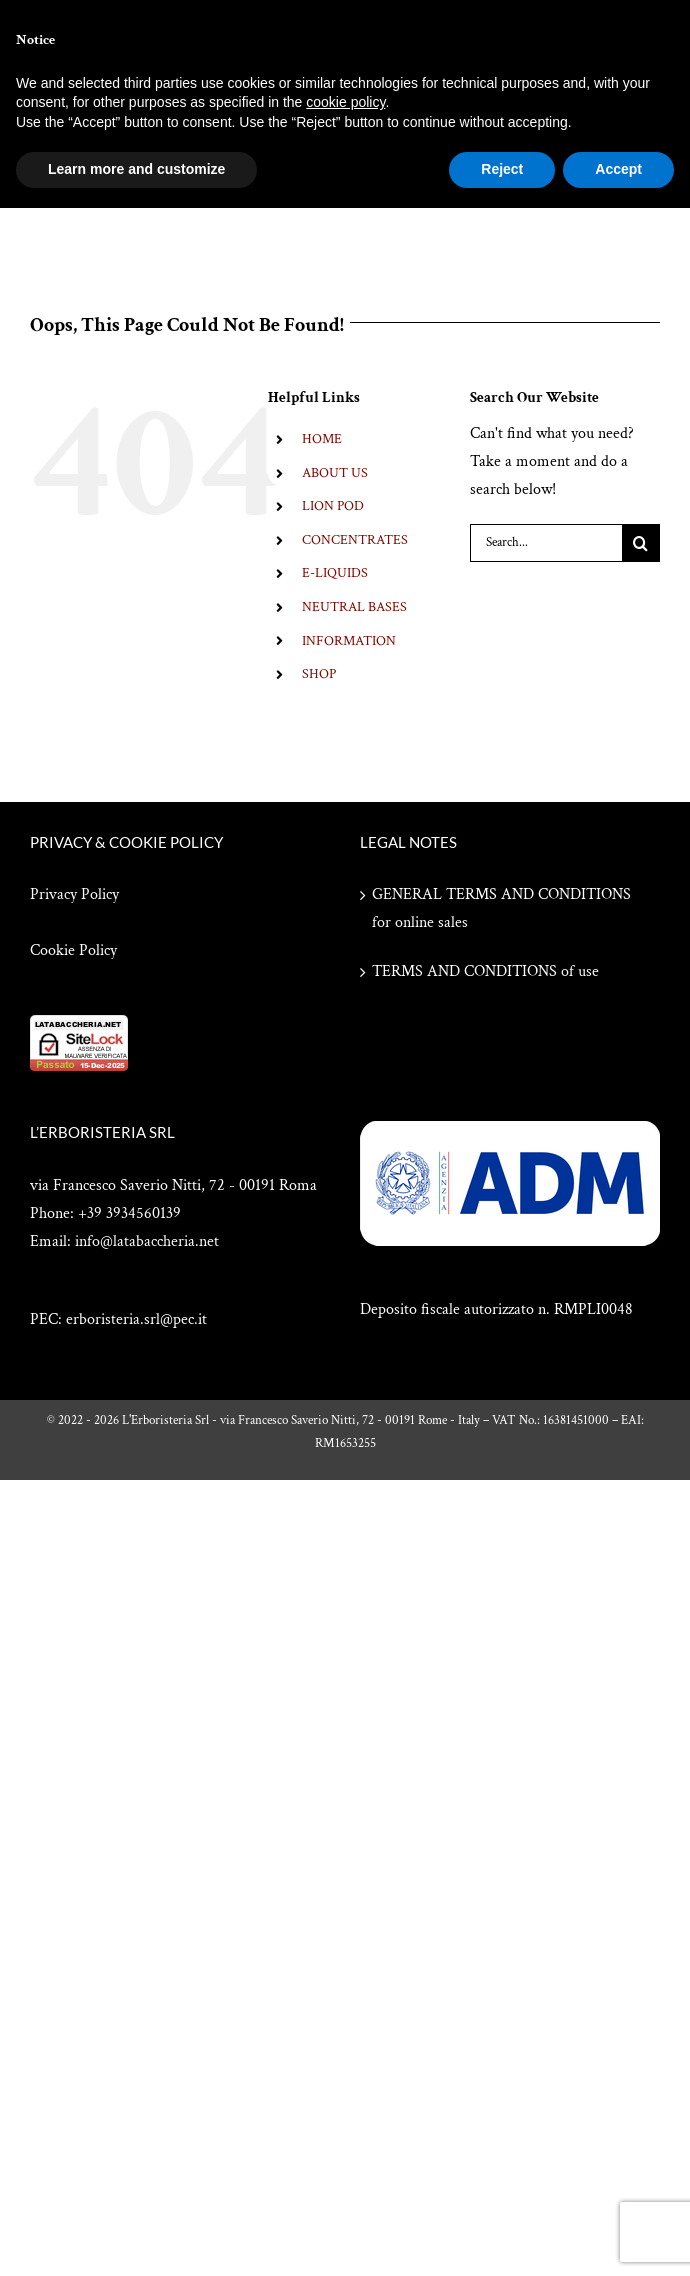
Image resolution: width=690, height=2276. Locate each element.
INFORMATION (349, 641)
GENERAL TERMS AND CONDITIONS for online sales (501, 908)
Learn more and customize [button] (136, 169)
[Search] (641, 543)
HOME (322, 439)
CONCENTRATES (355, 540)
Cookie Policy (73, 950)
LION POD (333, 506)
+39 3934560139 (129, 1213)
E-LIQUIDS (335, 573)
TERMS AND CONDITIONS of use (485, 971)
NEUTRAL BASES (354, 607)
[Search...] (546, 543)
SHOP (319, 674)
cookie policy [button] (345, 102)
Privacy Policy (74, 894)
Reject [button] (502, 169)
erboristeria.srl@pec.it (136, 1319)
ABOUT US (335, 473)
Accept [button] (618, 169)
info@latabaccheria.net (147, 1241)
